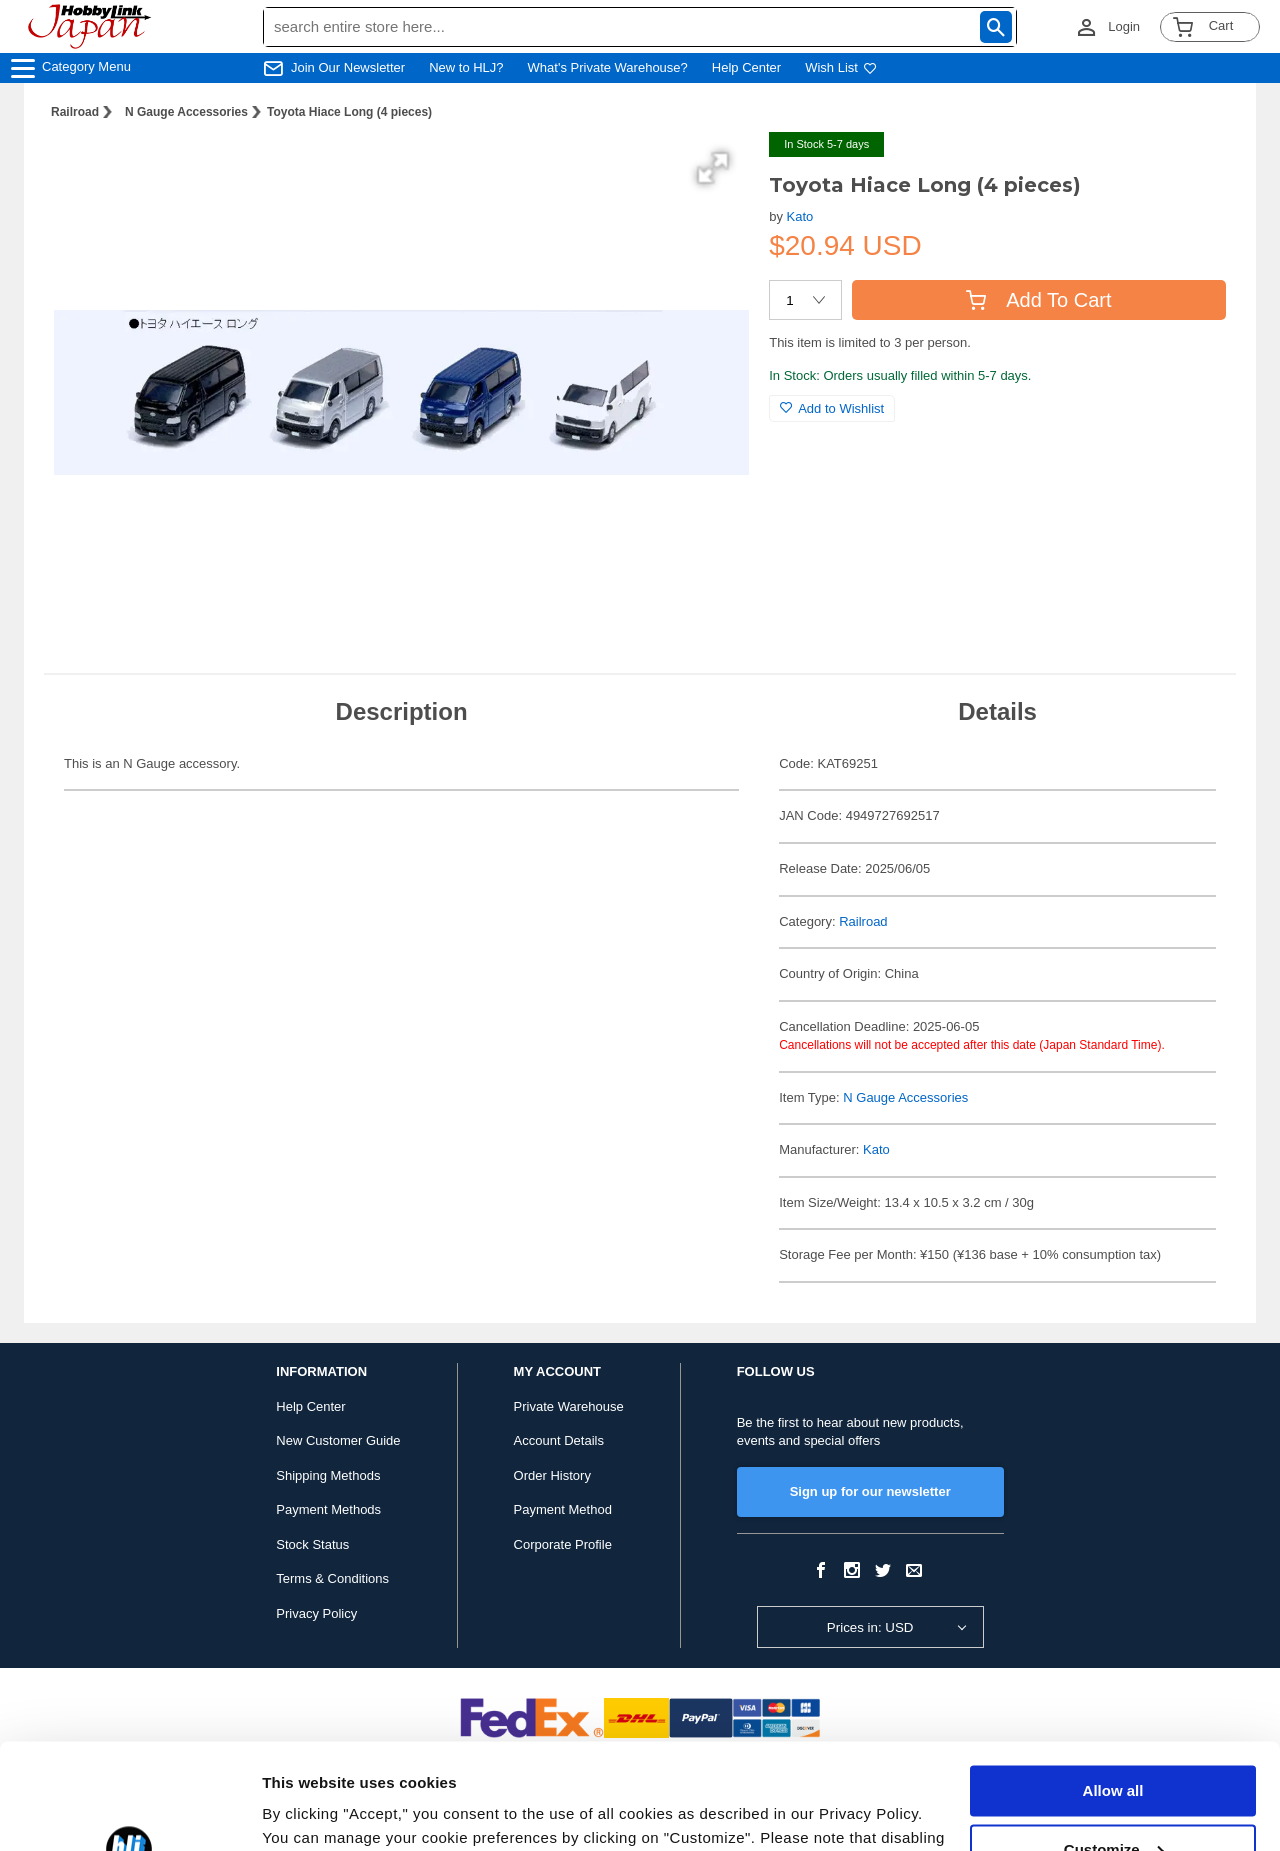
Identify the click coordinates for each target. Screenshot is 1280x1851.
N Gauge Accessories (186, 112)
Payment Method (563, 1509)
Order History (552, 1475)
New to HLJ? (466, 67)
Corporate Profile (563, 1544)
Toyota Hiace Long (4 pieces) (349, 112)
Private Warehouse (569, 1406)
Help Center (746, 67)
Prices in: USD (870, 1627)
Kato (800, 216)
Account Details (559, 1440)
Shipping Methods (328, 1475)
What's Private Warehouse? (608, 67)
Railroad (75, 112)
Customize (1114, 1743)
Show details (308, 1811)
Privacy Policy (316, 1613)
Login (1124, 26)
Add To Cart (1038, 300)
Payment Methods (328, 1509)
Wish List (841, 67)
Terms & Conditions (332, 1578)
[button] (713, 168)
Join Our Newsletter (348, 67)
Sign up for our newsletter (870, 1491)
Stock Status (312, 1544)
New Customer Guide (338, 1440)
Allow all (1113, 1685)
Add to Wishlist (832, 408)
